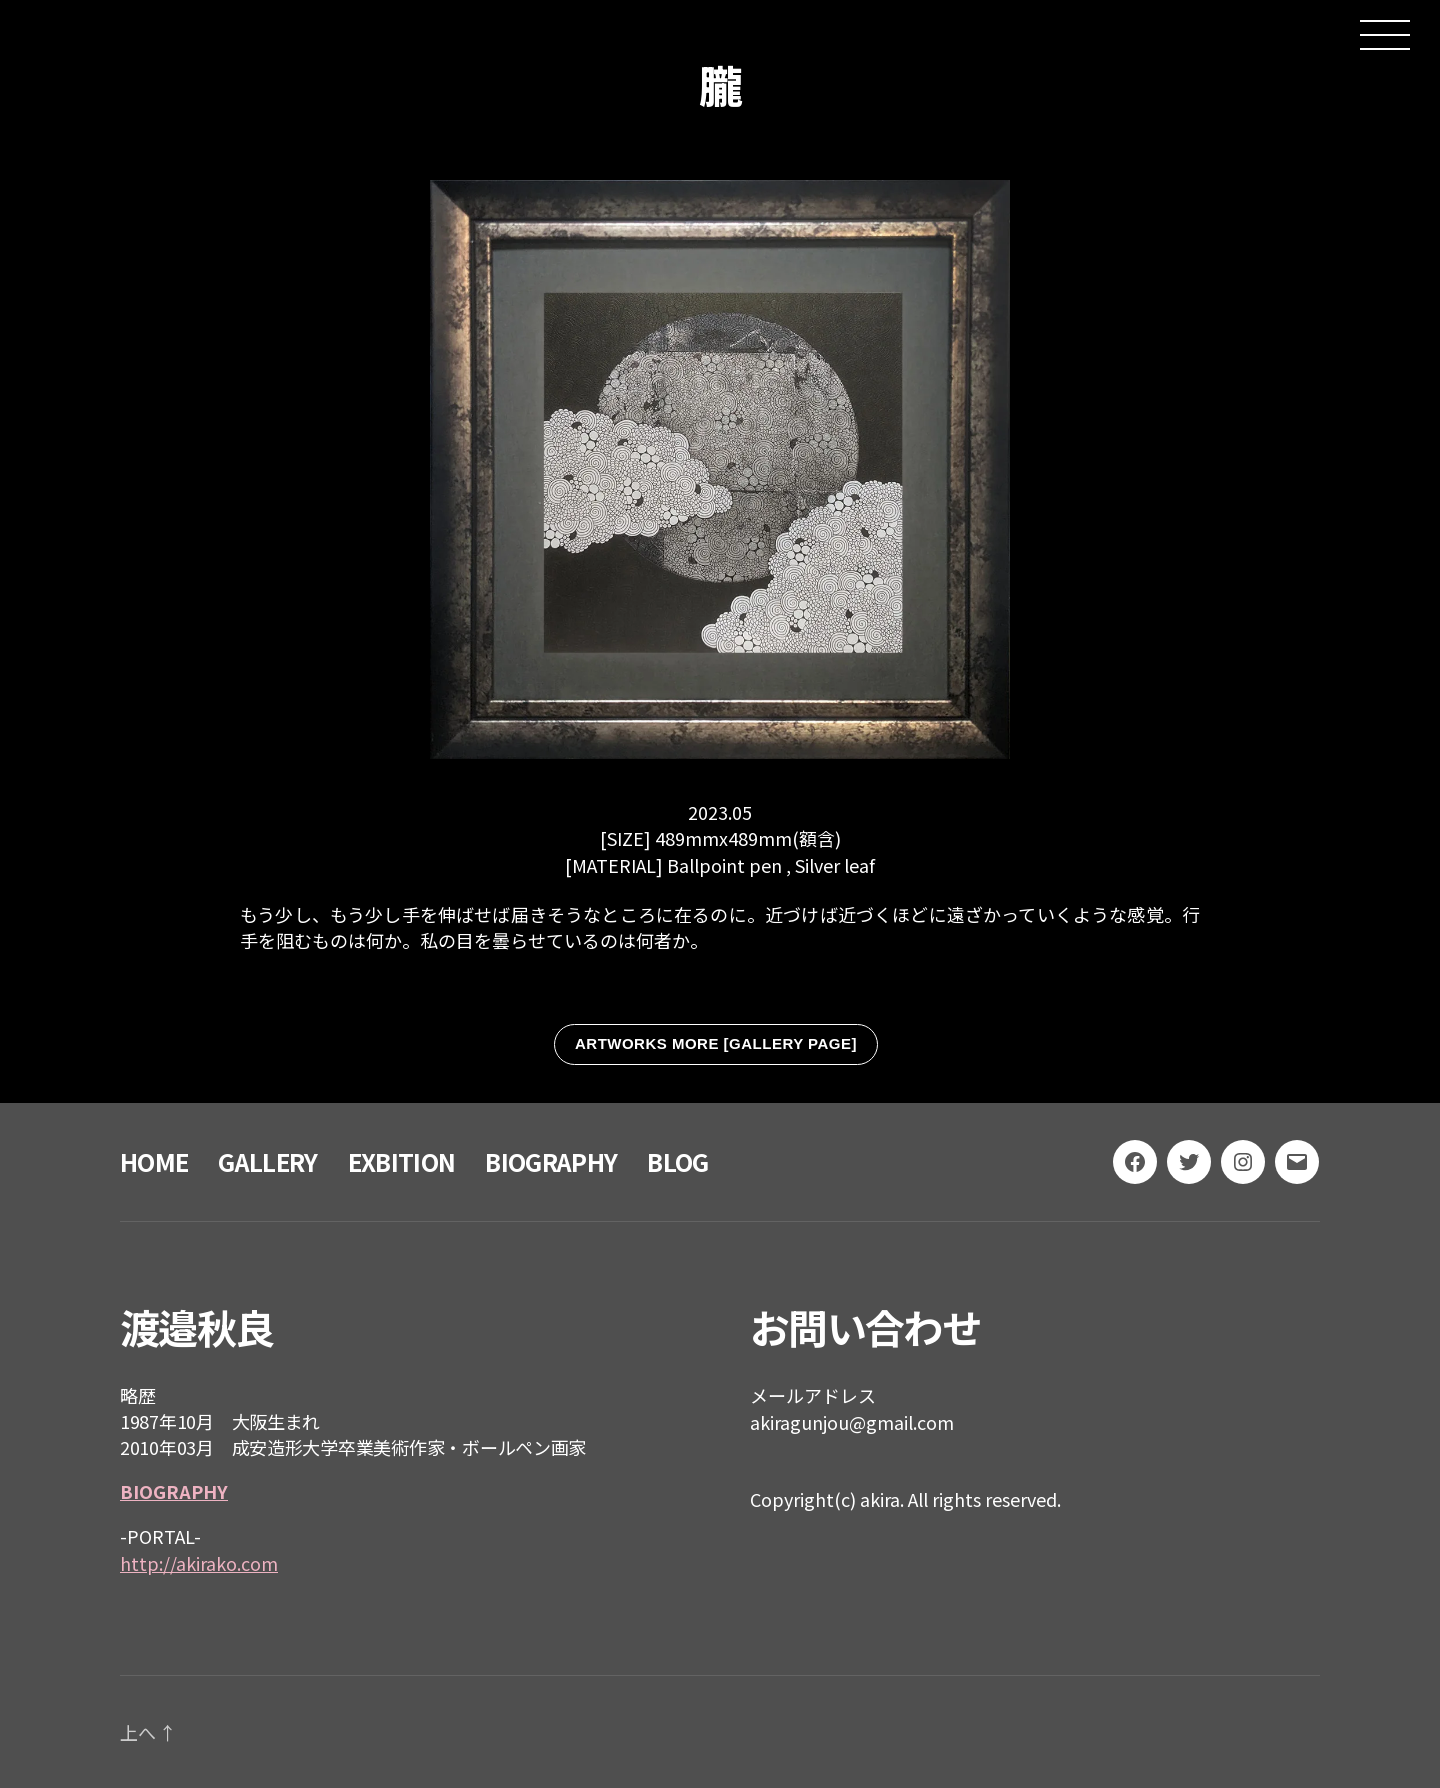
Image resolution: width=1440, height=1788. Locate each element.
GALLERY (267, 1161)
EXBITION (402, 1161)
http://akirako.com (199, 1563)
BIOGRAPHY (551, 1161)
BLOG (677, 1161)
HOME (154, 1161)
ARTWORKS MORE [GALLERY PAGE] (716, 1043)
